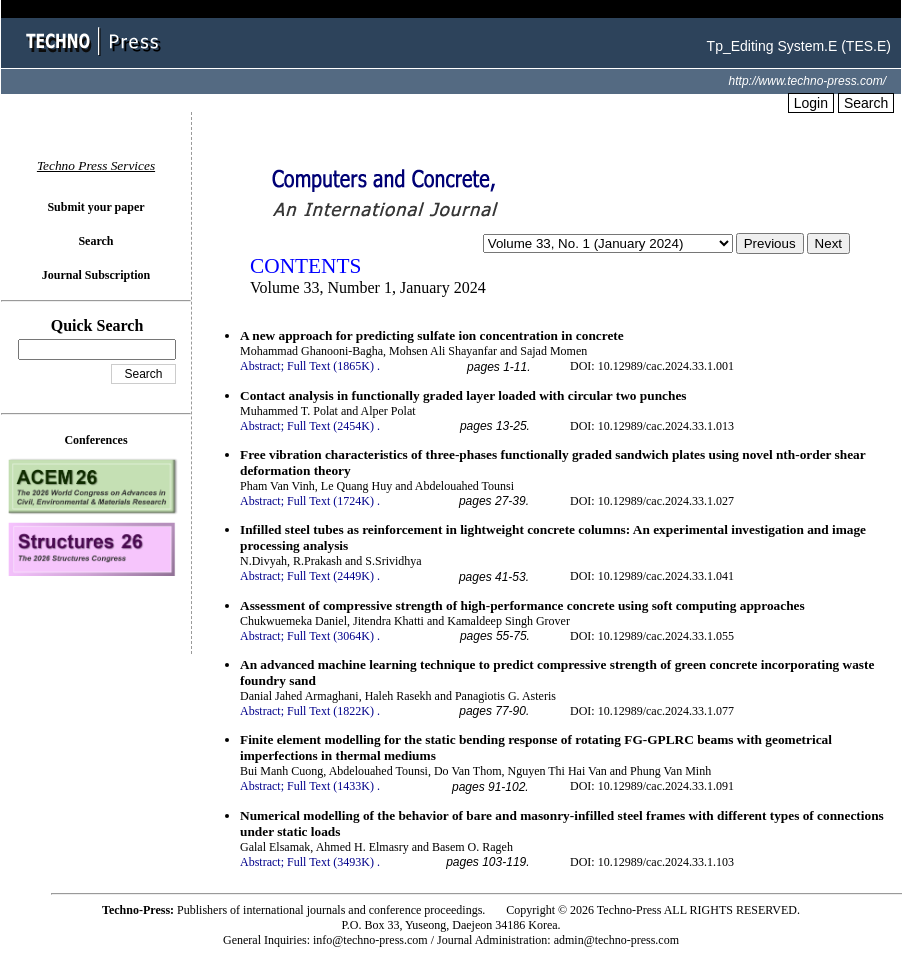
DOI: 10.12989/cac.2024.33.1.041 (652, 576)
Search (866, 103)
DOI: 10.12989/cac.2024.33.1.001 (652, 366)
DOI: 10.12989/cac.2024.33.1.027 (652, 501)
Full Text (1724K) (330, 501)
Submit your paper (95, 207)
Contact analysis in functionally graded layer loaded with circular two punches (463, 395)
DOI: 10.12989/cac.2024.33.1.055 (652, 636)
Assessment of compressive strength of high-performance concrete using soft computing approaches (522, 605)
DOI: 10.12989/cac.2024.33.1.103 (652, 862)
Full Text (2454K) (330, 426)
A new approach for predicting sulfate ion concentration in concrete (432, 335)
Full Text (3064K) (330, 636)
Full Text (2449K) (330, 576)
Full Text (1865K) (330, 366)
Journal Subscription (96, 275)
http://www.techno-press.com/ (807, 81)
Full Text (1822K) (330, 711)
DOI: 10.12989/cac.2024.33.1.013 (652, 426)
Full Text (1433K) (330, 786)
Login (811, 103)
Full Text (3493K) (330, 862)
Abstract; (262, 366)
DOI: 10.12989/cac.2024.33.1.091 (652, 786)
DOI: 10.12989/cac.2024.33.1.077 (652, 711)
